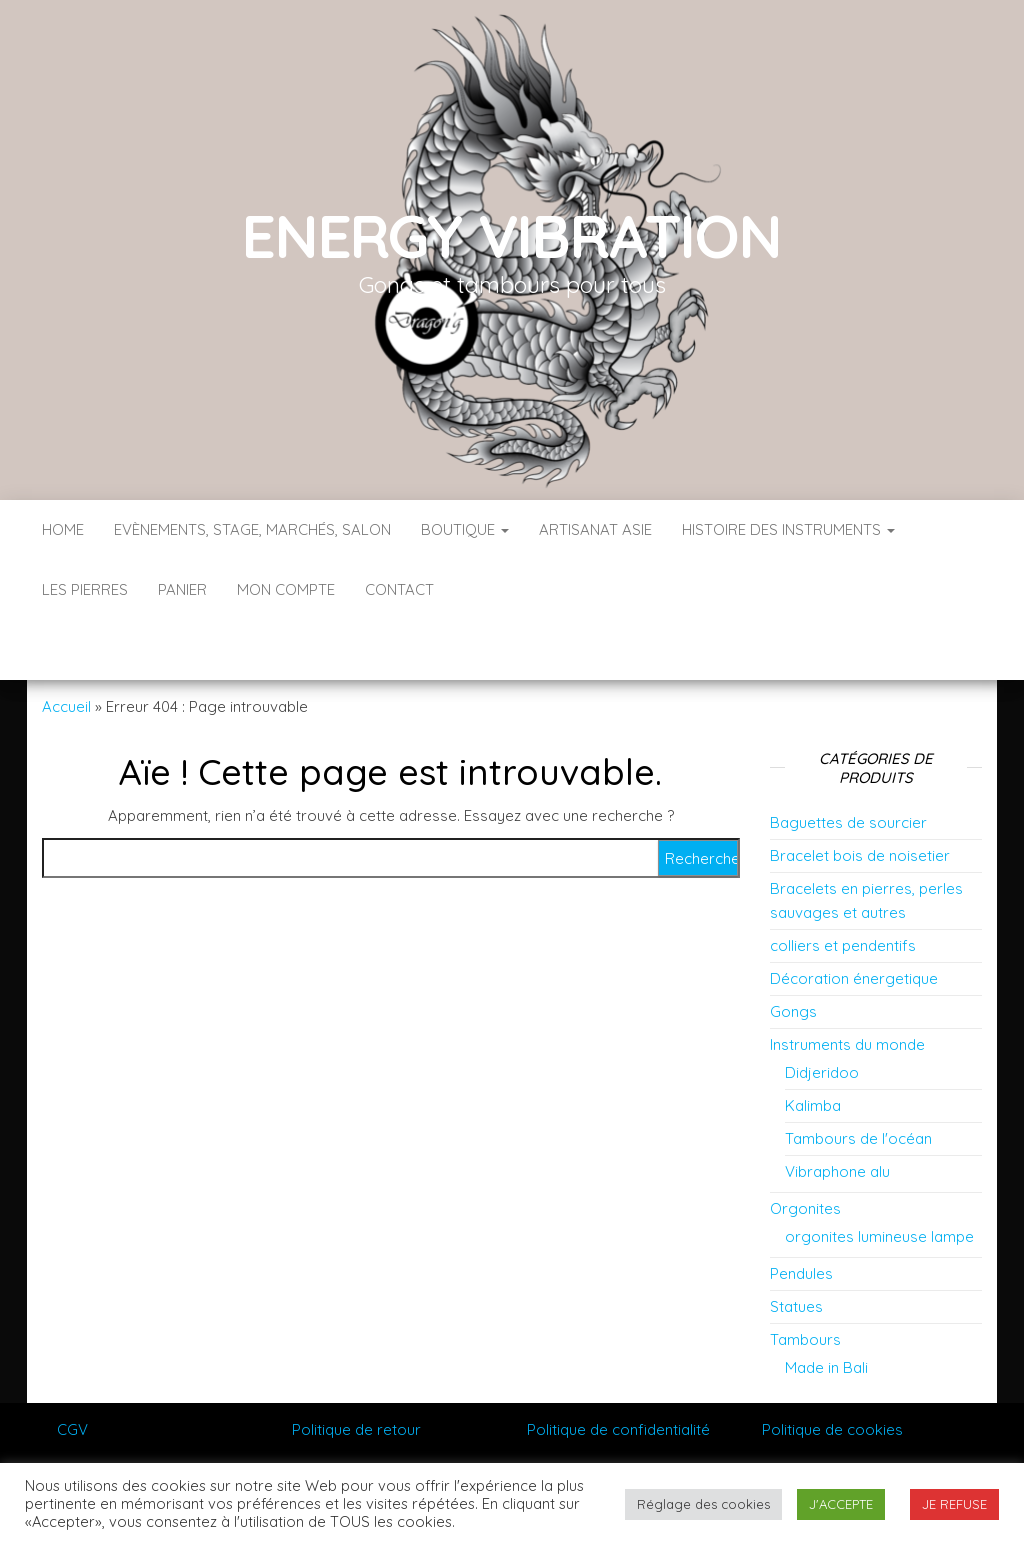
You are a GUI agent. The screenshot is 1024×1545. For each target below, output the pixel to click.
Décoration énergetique (854, 918)
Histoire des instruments (788, 529)
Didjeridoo (822, 1012)
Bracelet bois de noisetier (860, 795)
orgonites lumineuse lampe (879, 1176)
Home (63, 529)
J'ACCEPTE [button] (841, 1504)
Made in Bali (826, 1307)
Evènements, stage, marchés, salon (252, 529)
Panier (182, 589)
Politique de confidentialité (618, 1369)
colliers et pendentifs (843, 885)
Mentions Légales (118, 1418)
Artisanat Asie (595, 529)
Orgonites (805, 1148)
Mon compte (286, 589)
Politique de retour (356, 1369)
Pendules (801, 1213)
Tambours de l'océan (858, 1078)
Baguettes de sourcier (848, 762)
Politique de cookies (832, 1369)
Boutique (465, 529)
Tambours (805, 1279)
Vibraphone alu (837, 1111)
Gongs (793, 951)
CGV (72, 1369)
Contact (399, 589)
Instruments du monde (847, 984)
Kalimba (813, 1045)
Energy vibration (512, 235)
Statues (796, 1246)
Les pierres (85, 589)
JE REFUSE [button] (954, 1504)
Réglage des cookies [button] (703, 1504)
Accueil (66, 646)
